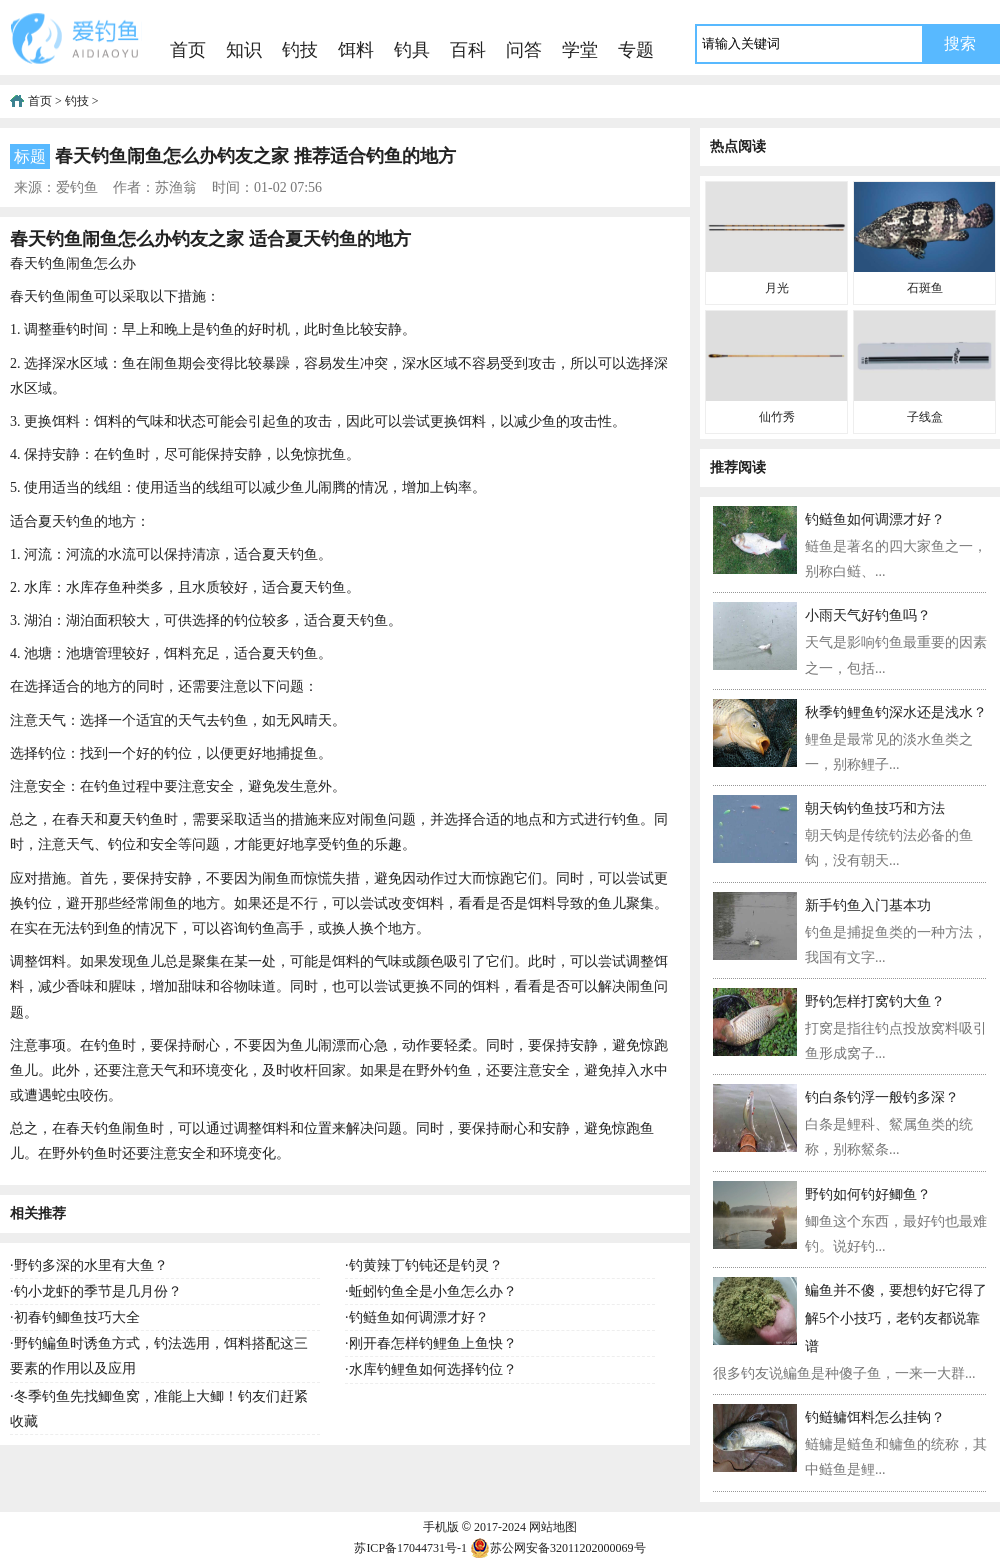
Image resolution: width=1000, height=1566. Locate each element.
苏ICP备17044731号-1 (410, 1548)
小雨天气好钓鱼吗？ (868, 615)
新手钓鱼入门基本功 (868, 905)
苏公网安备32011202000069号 (558, 1548)
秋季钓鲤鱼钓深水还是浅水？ (896, 712)
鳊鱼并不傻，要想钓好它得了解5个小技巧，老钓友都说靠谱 (896, 1318)
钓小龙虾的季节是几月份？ (98, 1291)
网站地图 (553, 1527)
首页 (188, 50)
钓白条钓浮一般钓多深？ (882, 1097)
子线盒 (925, 417)
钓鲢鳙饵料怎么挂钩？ (875, 1417)
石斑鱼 (925, 288)
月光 (777, 288)
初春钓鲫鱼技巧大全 (77, 1317)
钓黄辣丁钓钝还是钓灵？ (426, 1265)
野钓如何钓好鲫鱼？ (868, 1194)
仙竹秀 (777, 417)
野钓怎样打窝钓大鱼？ (875, 1001)
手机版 (441, 1527)
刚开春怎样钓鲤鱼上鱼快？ (433, 1343)
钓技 (300, 50)
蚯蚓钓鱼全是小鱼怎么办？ (433, 1291)
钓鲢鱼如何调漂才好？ (419, 1317)
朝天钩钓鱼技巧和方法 (875, 808)
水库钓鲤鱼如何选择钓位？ (433, 1369)
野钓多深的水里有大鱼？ (91, 1265)
